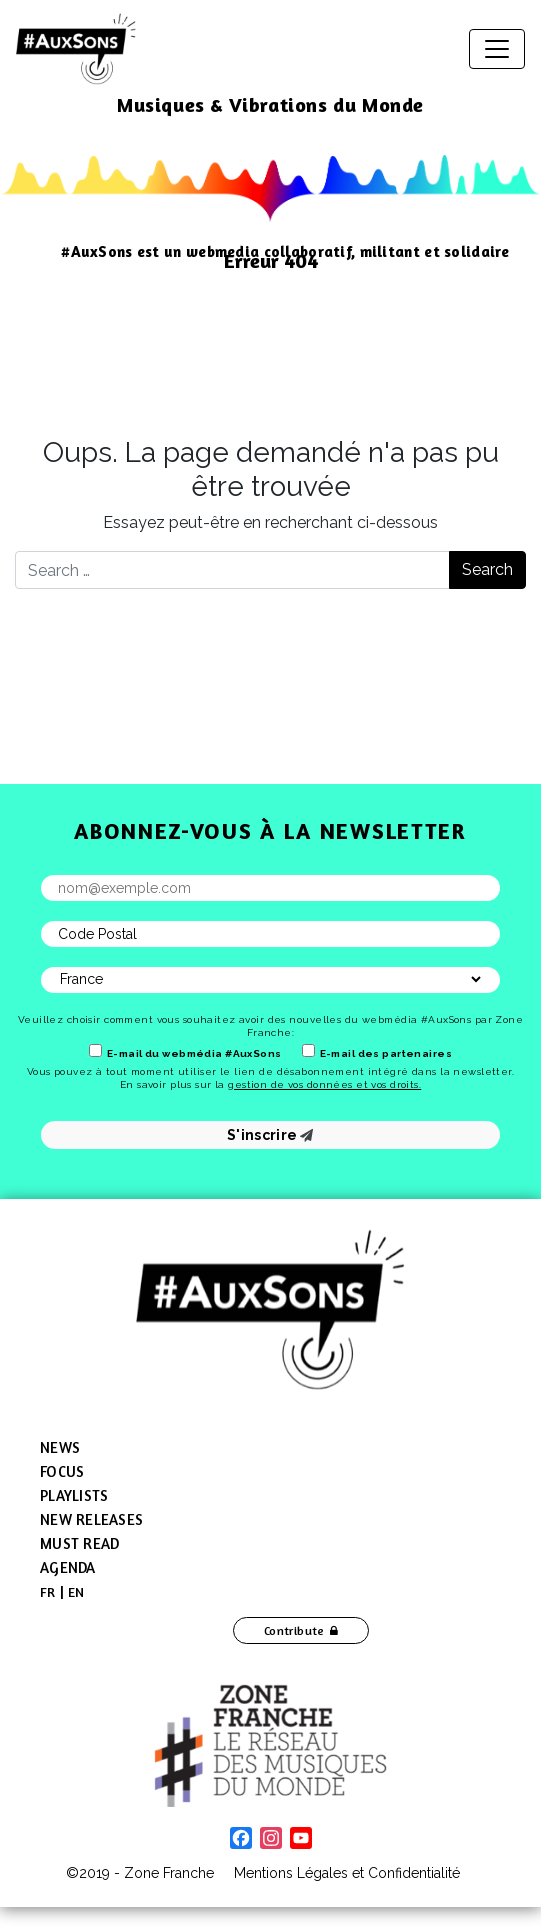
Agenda (68, 1567)
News (60, 1447)
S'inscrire (270, 1135)
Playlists (74, 1495)
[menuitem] (48, 1592)
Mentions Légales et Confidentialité (347, 1873)
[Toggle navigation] (497, 49)
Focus (62, 1471)
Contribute (294, 1630)
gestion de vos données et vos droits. (324, 1084)
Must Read (79, 1543)
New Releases (91, 1519)
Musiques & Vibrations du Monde (270, 104)
